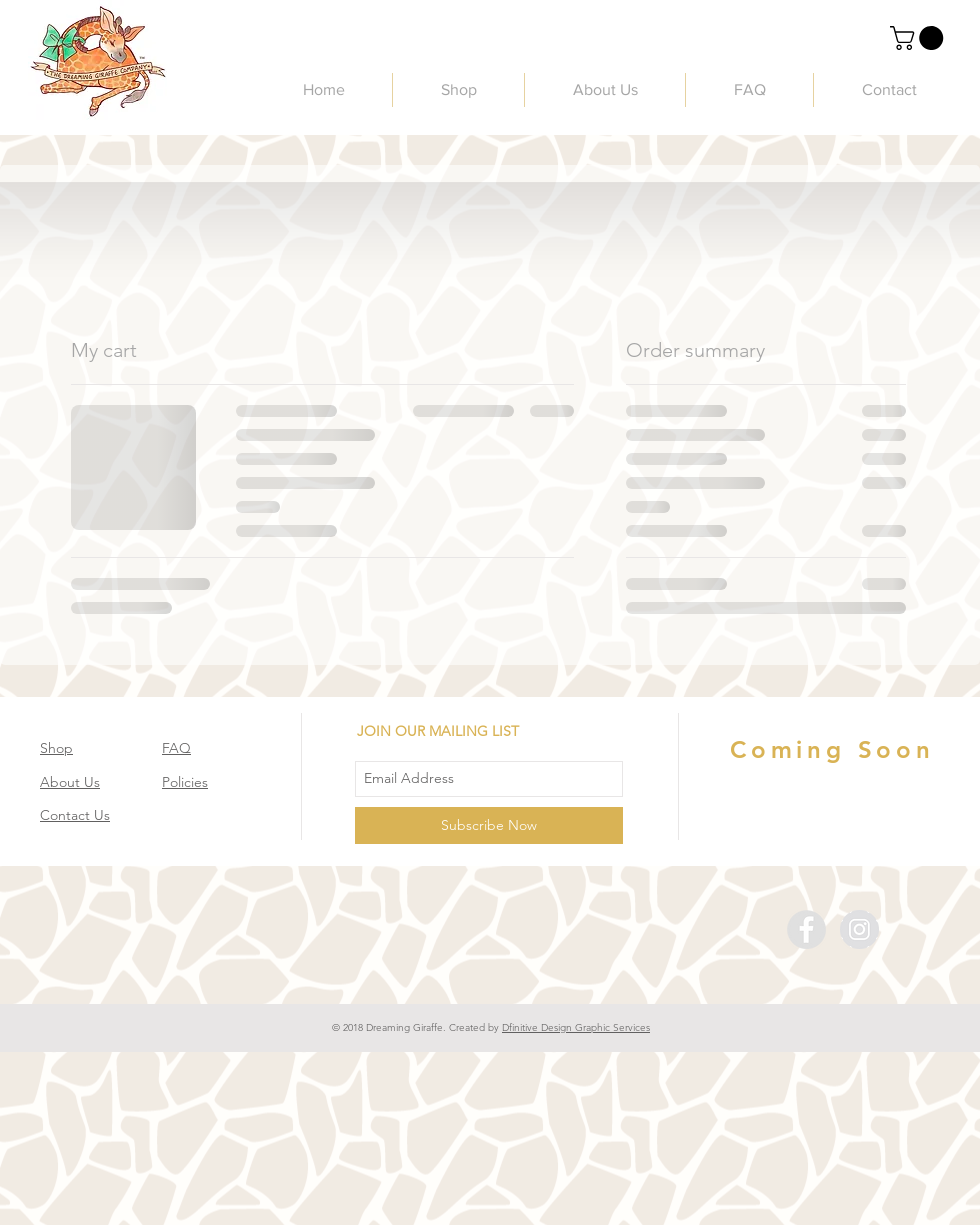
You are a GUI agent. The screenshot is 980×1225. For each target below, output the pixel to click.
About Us (70, 782)
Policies (185, 782)
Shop (56, 748)
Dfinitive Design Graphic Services (576, 1027)
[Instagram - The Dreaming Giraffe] (859, 929)
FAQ (176, 748)
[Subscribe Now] (489, 825)
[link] (919, 38)
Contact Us (75, 815)
